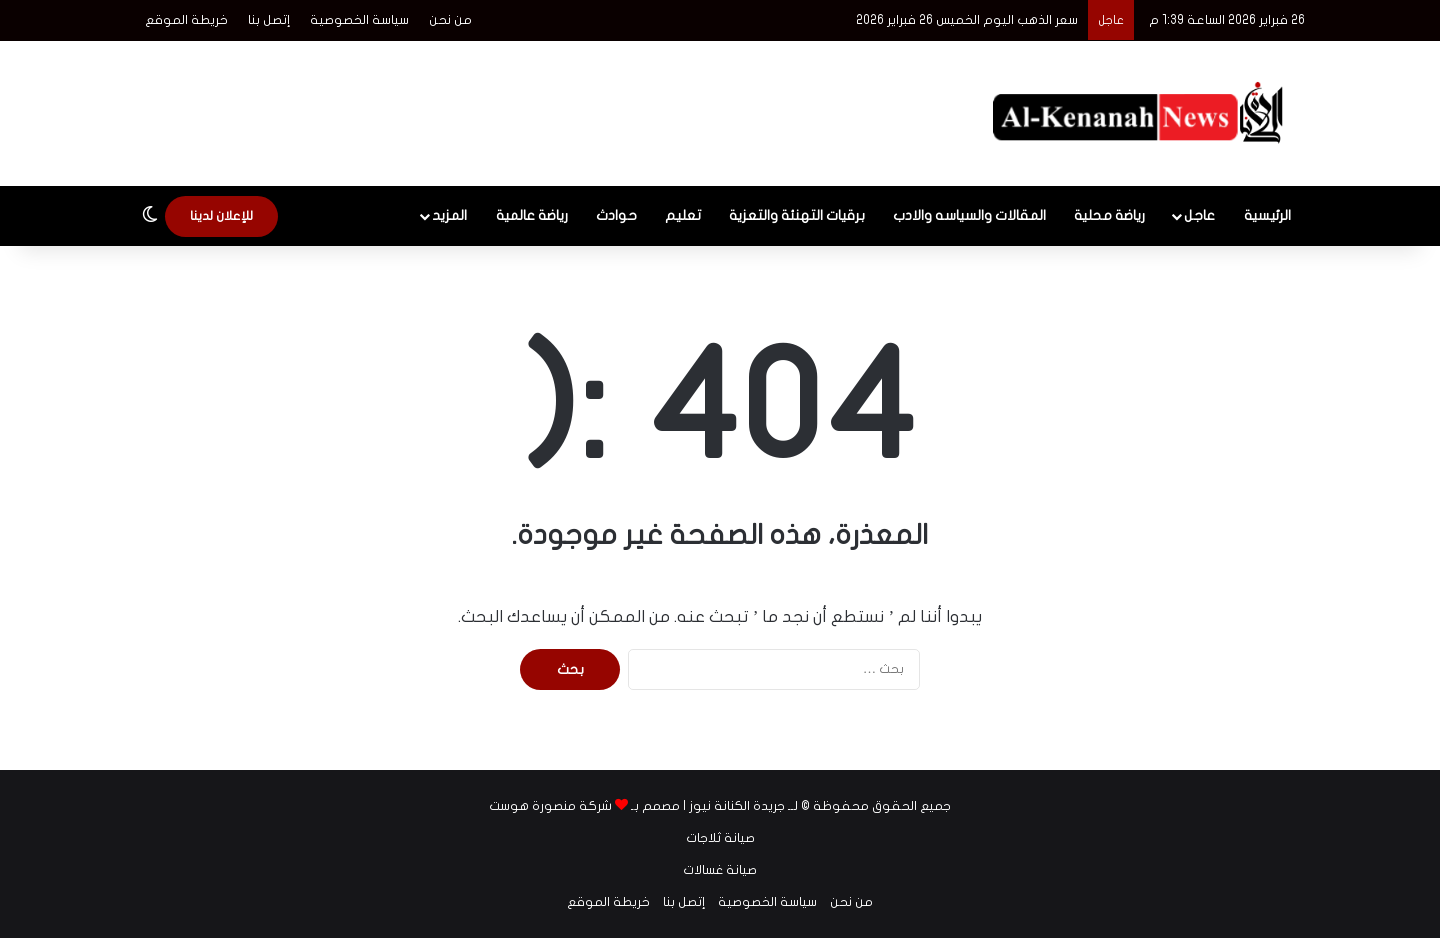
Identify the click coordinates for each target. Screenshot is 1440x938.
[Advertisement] (520, 106)
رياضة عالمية (532, 215)
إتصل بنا (269, 20)
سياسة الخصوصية (359, 20)
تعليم (683, 215)
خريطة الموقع (186, 20)
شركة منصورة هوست (550, 806)
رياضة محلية (1109, 215)
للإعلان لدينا (221, 216)
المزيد (449, 215)
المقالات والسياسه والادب (969, 215)
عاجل (1199, 215)
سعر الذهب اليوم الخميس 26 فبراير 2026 (967, 20)
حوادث (616, 215)
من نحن (450, 20)
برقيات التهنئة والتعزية (797, 215)
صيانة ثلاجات (720, 838)
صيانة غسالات (720, 870)
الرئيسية (1267, 215)
